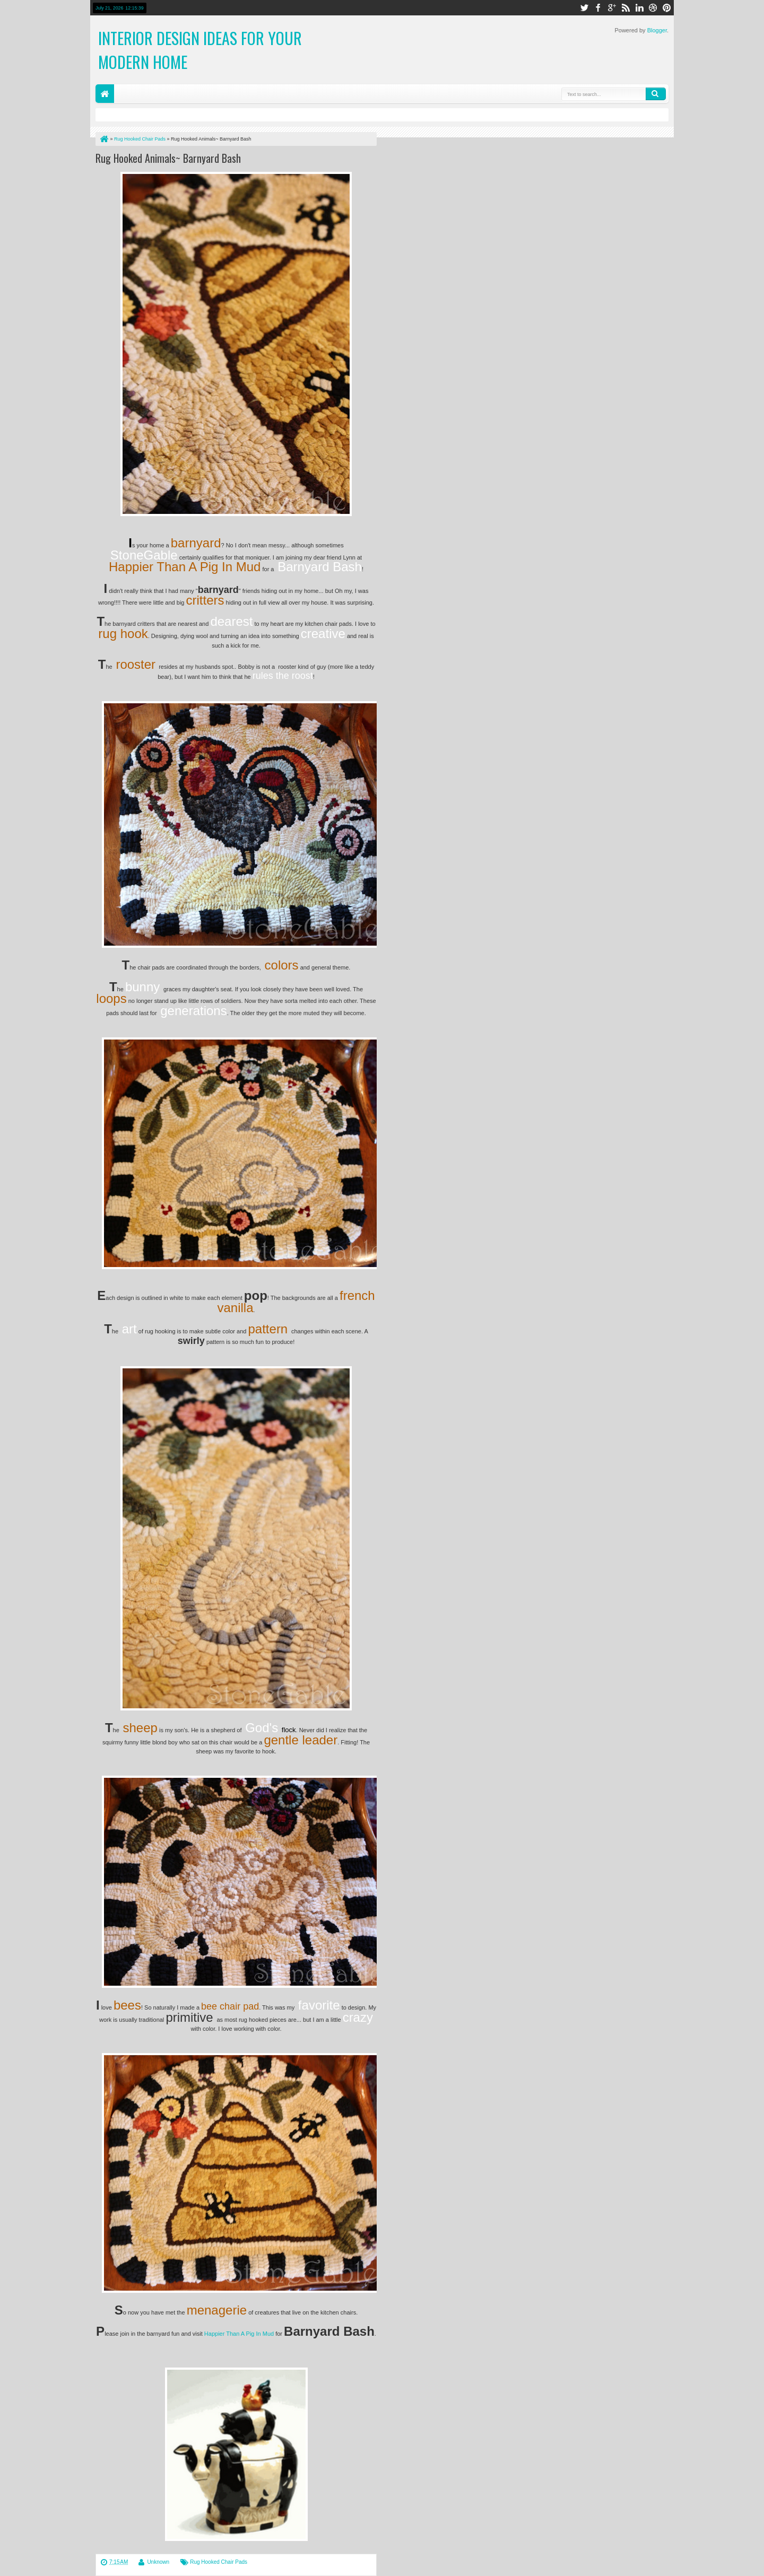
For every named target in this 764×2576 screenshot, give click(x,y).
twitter (584, 7)
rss (625, 7)
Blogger (657, 30)
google (612, 7)
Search (656, 94)
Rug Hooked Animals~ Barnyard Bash (168, 158)
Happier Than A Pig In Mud (239, 2333)
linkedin (639, 7)
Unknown (158, 2562)
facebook (598, 7)
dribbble (653, 7)
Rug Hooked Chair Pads (218, 2562)
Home (105, 93)
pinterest (667, 7)
